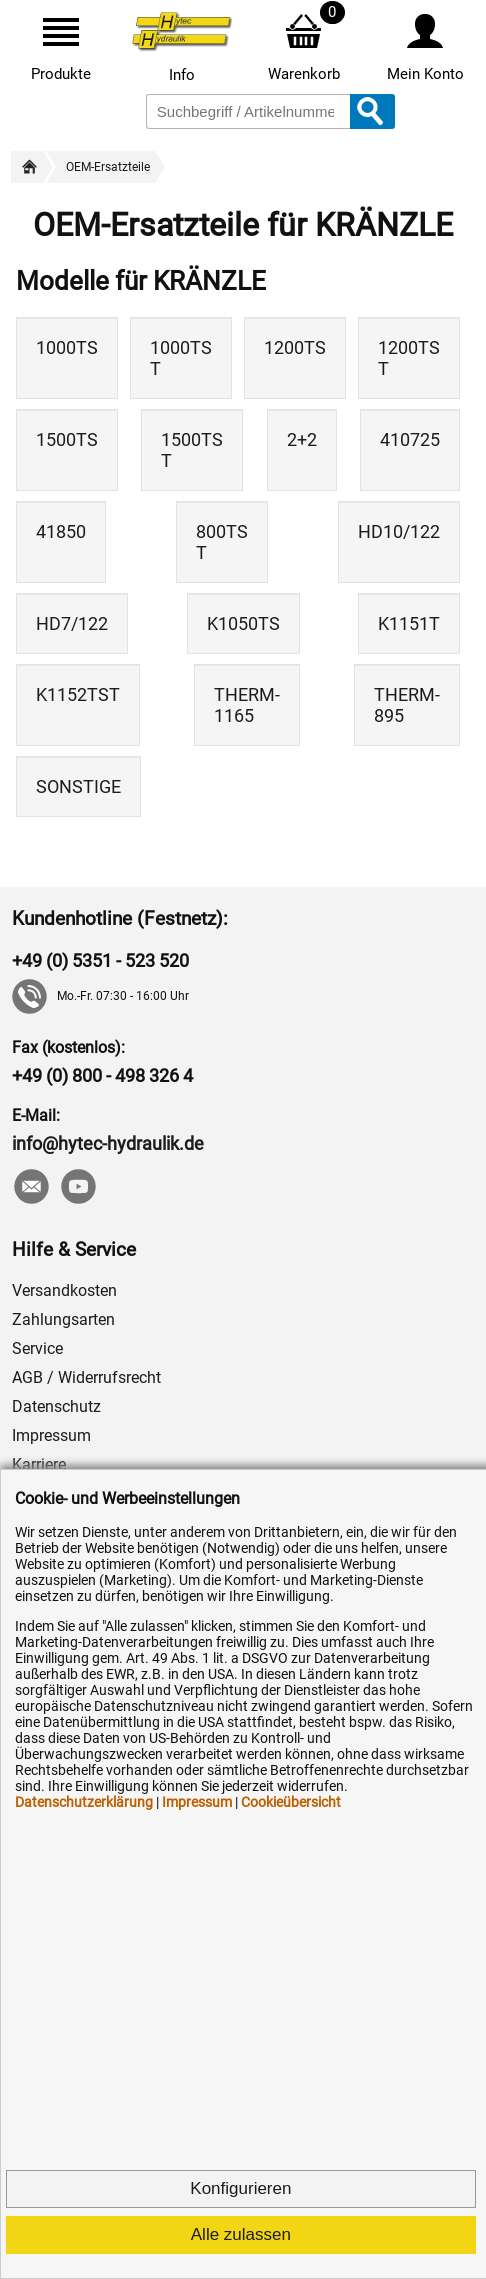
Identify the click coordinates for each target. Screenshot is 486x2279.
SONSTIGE (78, 786)
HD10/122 (399, 531)
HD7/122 (72, 623)
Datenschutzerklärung (84, 1802)
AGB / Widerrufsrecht (86, 1377)
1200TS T (409, 358)
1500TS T (192, 450)
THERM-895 (407, 705)
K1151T (409, 623)
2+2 (302, 439)
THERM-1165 (247, 705)
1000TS (67, 347)
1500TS (67, 439)
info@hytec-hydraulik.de (108, 1143)
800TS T (222, 542)
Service (37, 1348)
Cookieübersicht (291, 1802)
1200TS (295, 347)
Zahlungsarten (63, 1319)
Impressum (51, 1435)
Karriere (39, 1464)
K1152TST (78, 694)
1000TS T (181, 358)
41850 (61, 531)
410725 (410, 439)
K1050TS (243, 623)
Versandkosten (64, 1290)
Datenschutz (56, 1406)
